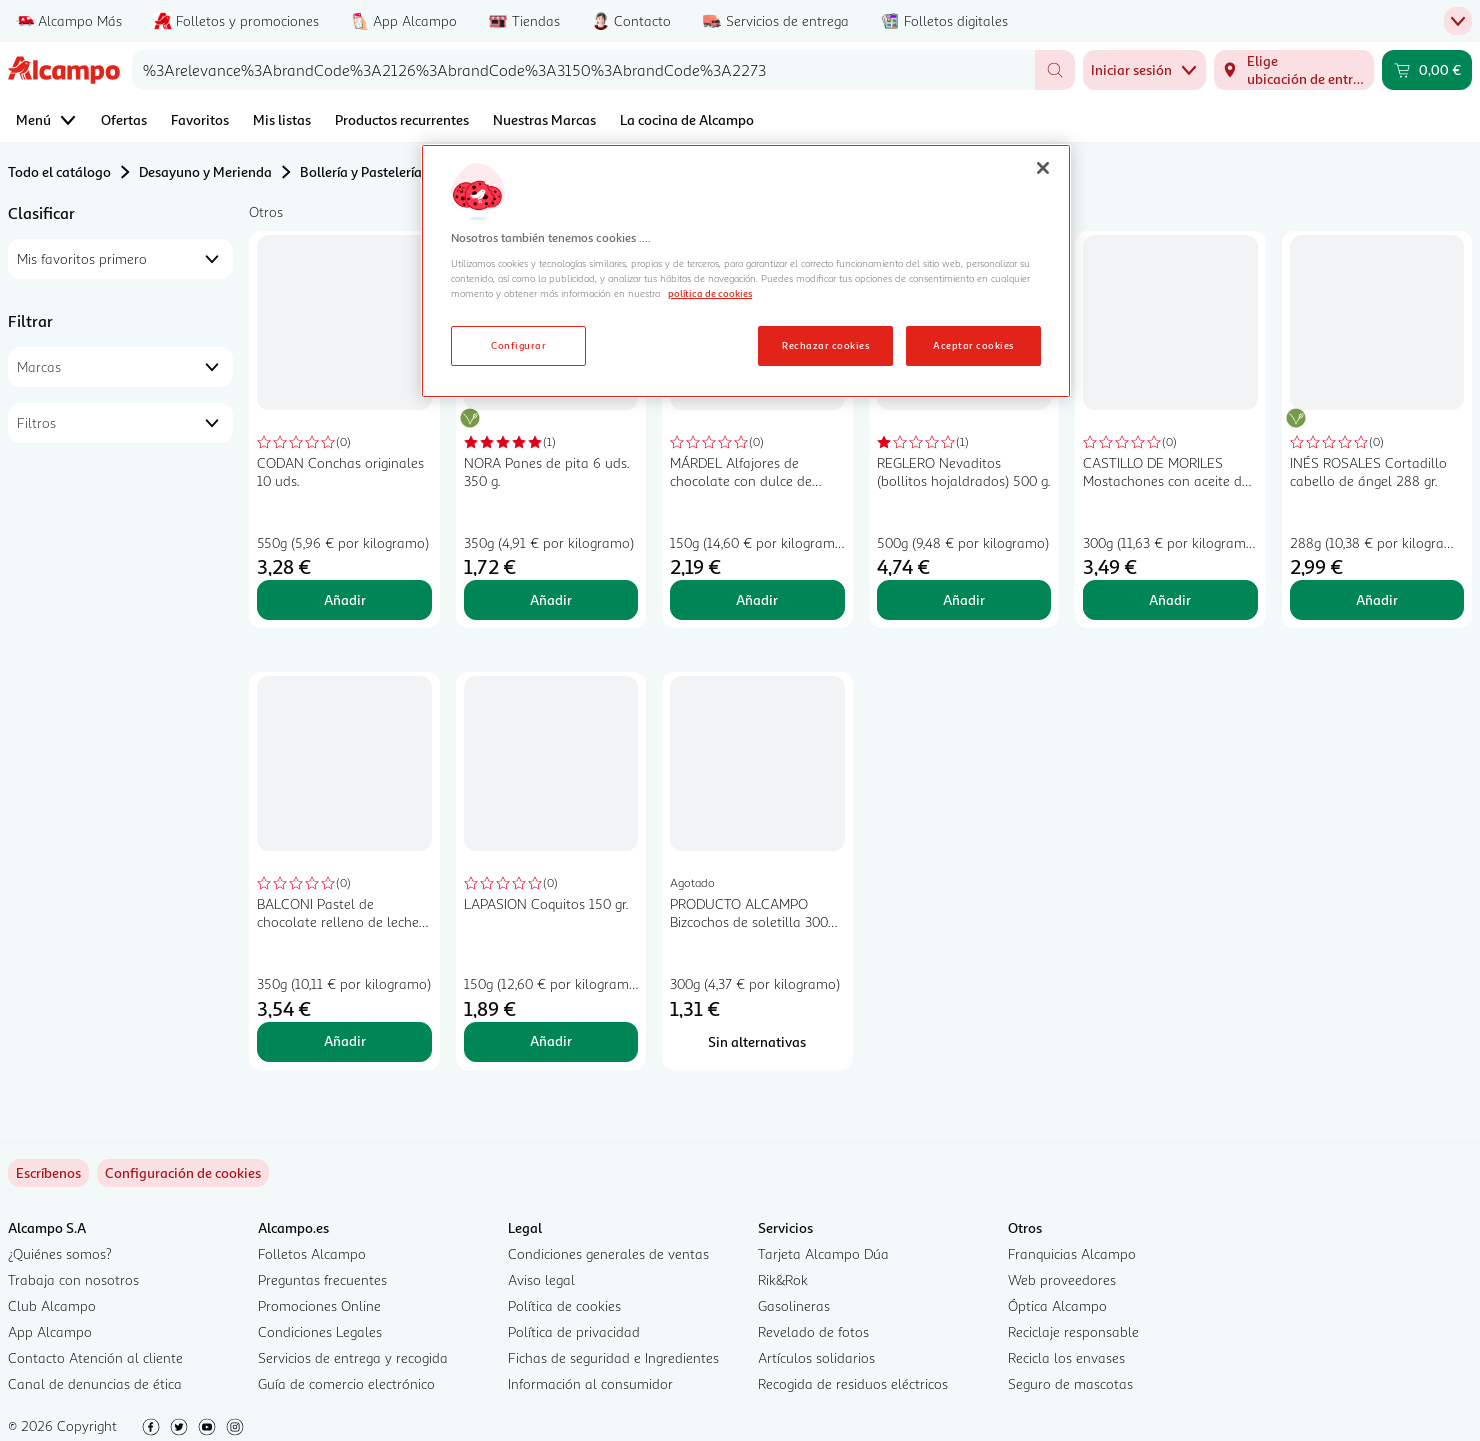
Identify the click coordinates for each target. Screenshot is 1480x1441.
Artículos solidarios (816, 1357)
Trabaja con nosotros (73, 1279)
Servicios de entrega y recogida (353, 1357)
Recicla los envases (1066, 1357)
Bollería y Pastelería (361, 171)
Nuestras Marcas (544, 119)
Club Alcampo (52, 1305)
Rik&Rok (783, 1279)
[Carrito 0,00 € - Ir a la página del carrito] (1427, 70)
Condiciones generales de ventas (608, 1253)
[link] (183, 1173)
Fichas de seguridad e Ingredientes (613, 1357)
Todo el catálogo (59, 171)
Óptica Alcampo (1057, 1305)
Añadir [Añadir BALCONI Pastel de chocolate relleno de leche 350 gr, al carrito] (345, 1040)
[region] (746, 271)
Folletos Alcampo (312, 1253)
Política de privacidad (574, 1331)
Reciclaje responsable (1073, 1331)
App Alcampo (50, 1331)
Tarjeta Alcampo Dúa (823, 1253)
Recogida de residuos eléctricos (853, 1383)
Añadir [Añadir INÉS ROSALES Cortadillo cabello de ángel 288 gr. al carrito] (1377, 599)
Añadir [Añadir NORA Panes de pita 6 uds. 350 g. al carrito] (551, 599)
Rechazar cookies (825, 345)
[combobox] (583, 70)
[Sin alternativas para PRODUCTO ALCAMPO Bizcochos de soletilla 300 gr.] (757, 1042)
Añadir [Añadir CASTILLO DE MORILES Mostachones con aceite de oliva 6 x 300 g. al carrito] (1170, 599)
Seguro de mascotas (1070, 1383)
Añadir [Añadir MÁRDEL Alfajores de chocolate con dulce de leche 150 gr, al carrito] (757, 599)
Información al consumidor (590, 1383)
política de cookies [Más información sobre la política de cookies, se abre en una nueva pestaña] (710, 293)
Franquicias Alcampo (1072, 1253)
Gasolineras (794, 1305)
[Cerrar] (1043, 168)
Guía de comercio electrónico (346, 1383)
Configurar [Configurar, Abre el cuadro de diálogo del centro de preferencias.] (518, 345)
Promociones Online (319, 1305)
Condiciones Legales (320, 1331)
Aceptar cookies (973, 345)
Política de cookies (564, 1305)
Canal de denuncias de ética (95, 1383)
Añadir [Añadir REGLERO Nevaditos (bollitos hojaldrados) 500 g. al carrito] (964, 599)
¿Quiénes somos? (60, 1253)
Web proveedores (1062, 1279)
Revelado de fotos (813, 1331)
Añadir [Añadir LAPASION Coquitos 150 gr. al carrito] (551, 1040)
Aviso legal (541, 1279)
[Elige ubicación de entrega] (1294, 70)
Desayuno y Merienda (205, 171)
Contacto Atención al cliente (95, 1357)
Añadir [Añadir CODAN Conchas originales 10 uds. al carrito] (345, 599)
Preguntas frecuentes (322, 1279)
